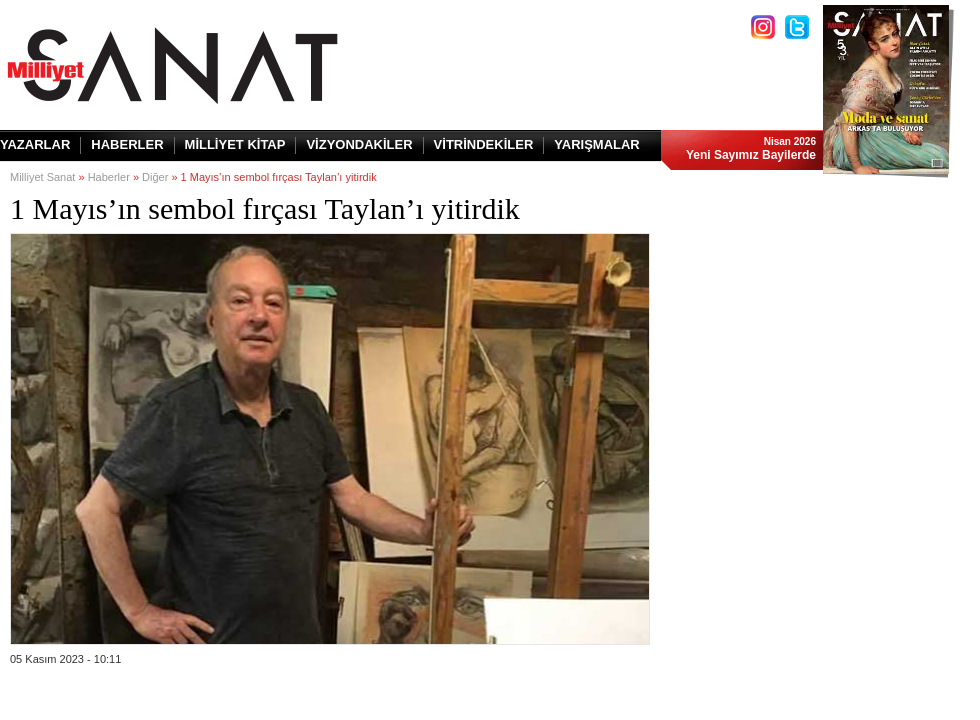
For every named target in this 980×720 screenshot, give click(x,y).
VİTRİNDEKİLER (484, 144)
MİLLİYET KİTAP (235, 144)
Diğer (155, 177)
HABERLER (127, 144)
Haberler (109, 177)
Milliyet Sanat (42, 177)
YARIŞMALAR (596, 144)
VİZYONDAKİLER (359, 144)
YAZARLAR (35, 144)
